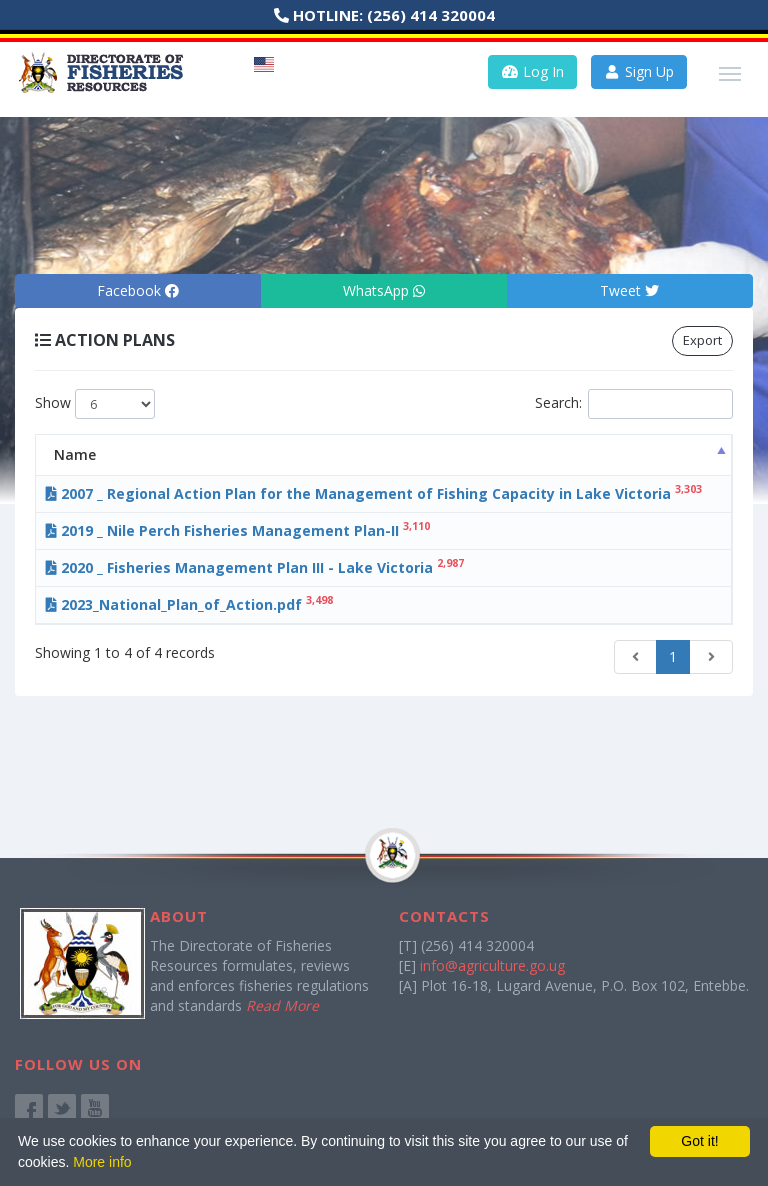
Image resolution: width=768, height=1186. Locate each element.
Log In (532, 71)
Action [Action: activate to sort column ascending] (667, 454)
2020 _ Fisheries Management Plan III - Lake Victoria (296, 607)
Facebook (138, 290)
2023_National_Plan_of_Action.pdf (230, 664)
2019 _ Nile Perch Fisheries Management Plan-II (279, 550)
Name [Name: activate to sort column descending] (116, 454)
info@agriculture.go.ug (492, 965)
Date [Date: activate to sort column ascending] (564, 454)
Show (95, 404)
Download (672, 494)
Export (702, 340)
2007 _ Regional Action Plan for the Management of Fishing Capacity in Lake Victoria (280, 503)
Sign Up (639, 71)
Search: (634, 404)
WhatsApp (384, 290)
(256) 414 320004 (431, 15)
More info (102, 1162)
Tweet (629, 290)
